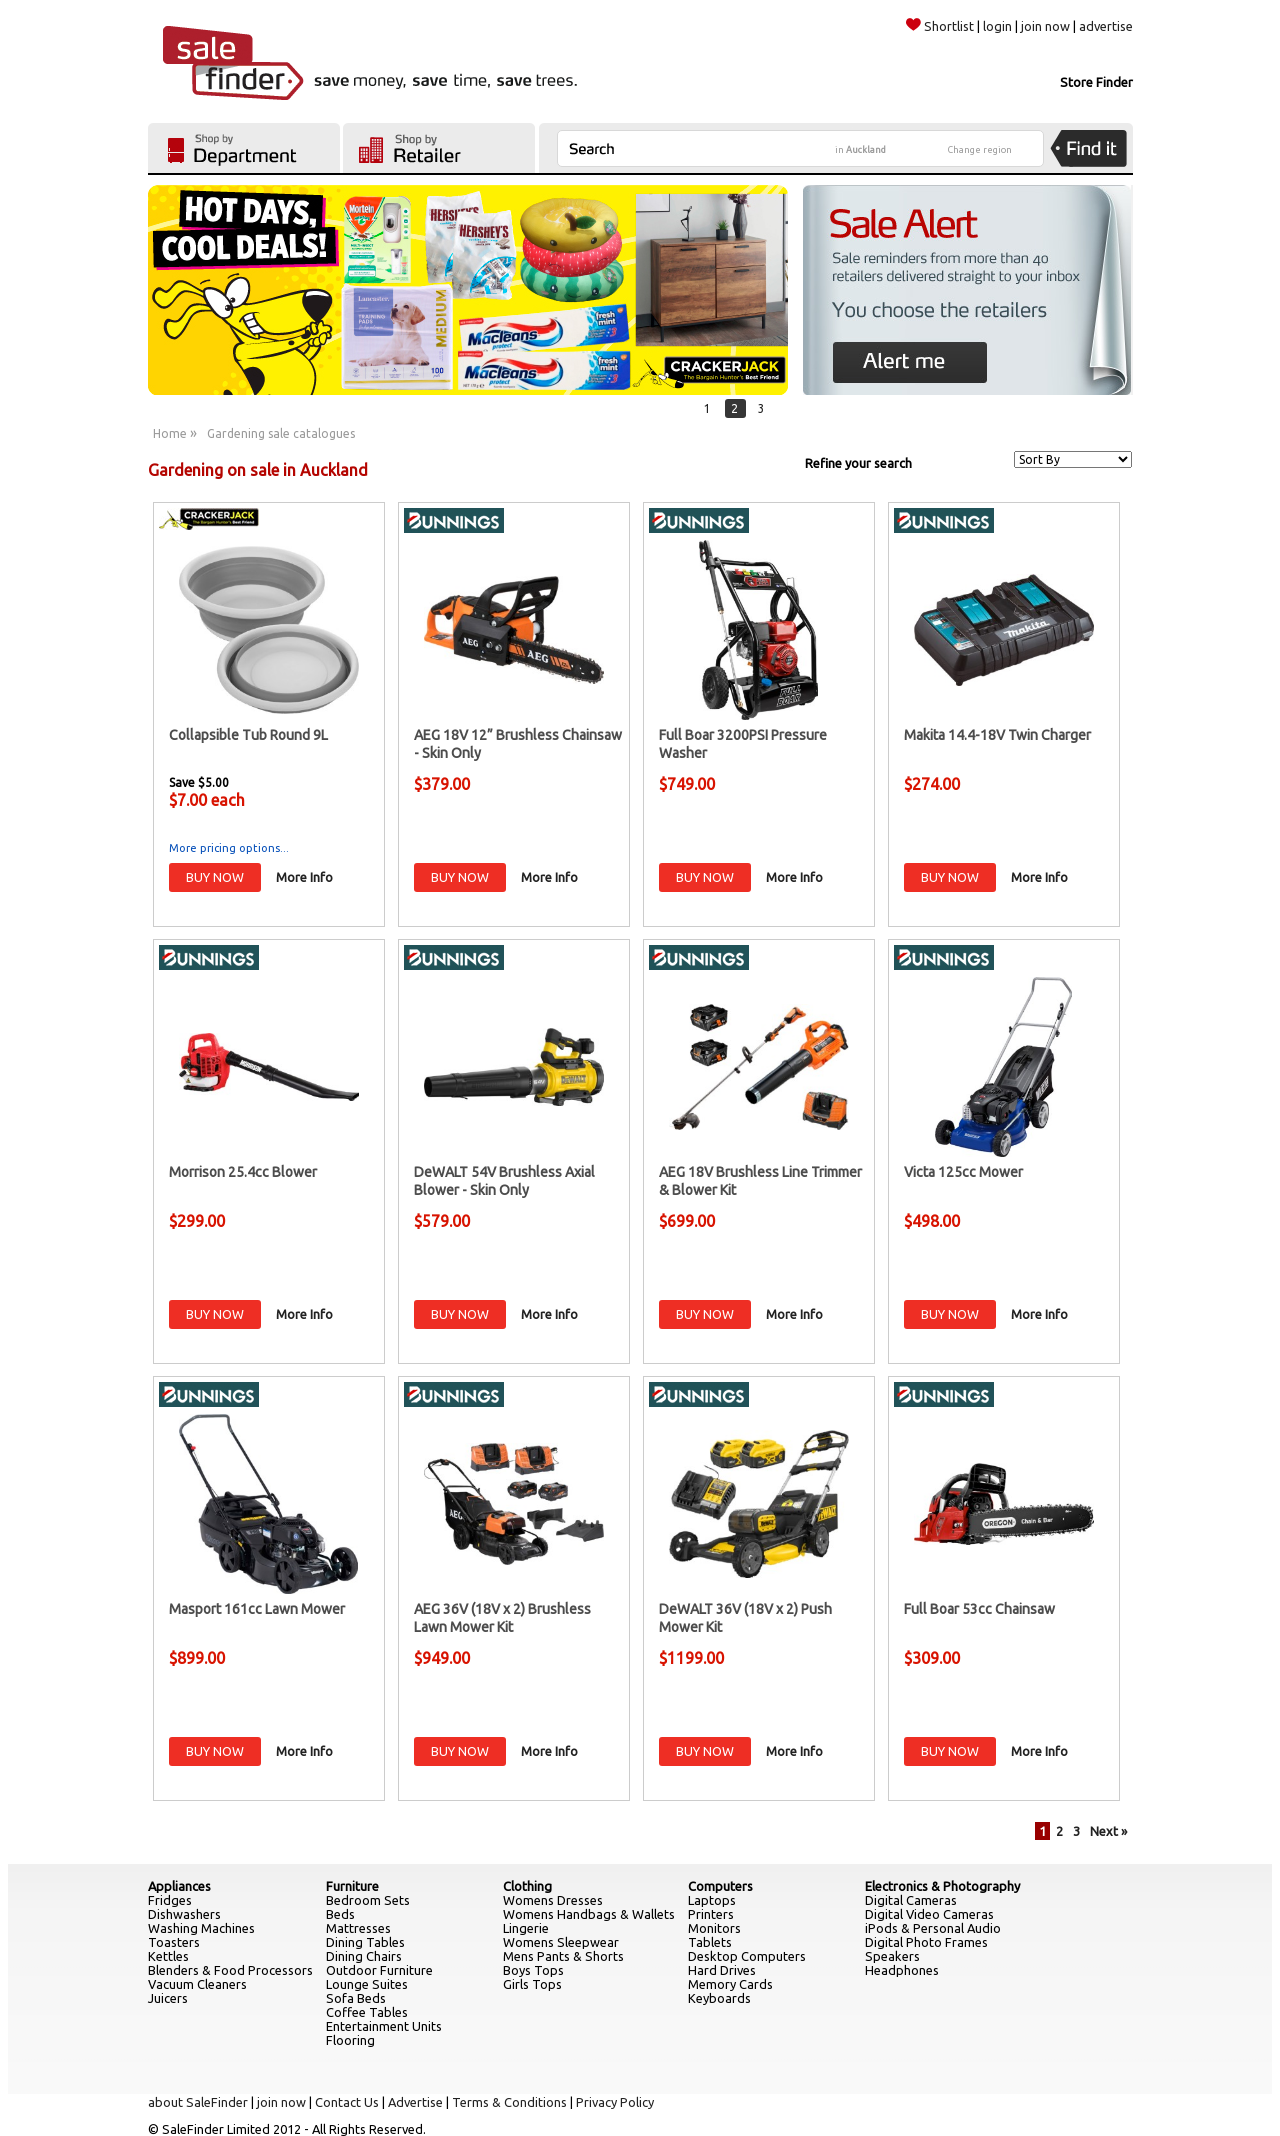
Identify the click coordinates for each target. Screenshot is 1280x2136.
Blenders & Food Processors (230, 1970)
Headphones (902, 1970)
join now (1045, 26)
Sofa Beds (356, 1998)
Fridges (170, 1900)
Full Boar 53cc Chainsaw (979, 1609)
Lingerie (526, 1928)
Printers (711, 1914)
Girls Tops (532, 1984)
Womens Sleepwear (561, 1942)
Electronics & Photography (942, 1886)
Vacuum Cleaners (197, 1984)
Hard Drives (722, 1970)
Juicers (168, 1998)
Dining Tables (365, 1942)
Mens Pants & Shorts (563, 1956)
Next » (1108, 1831)
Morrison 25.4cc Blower (243, 1172)
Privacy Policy (615, 2102)
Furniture (352, 1886)
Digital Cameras (911, 1900)
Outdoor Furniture (379, 1970)
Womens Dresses (553, 1900)
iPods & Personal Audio (933, 1928)
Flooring (350, 2040)
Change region (980, 150)
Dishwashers (184, 1914)
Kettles (168, 1956)
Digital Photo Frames (926, 1942)
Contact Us (347, 2102)
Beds (340, 1914)
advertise (1106, 26)
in (860, 150)
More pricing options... (229, 848)
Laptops (712, 1900)
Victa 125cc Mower (963, 1172)
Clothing (527, 1886)
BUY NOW (215, 877)
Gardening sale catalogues (281, 433)
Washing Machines (201, 1928)
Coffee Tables (367, 2012)
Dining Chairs (364, 1956)
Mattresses (358, 1928)
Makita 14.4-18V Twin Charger (997, 735)
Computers (720, 1886)
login (997, 26)
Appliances (179, 1886)
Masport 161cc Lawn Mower (257, 1609)
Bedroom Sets (368, 1900)
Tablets (710, 1942)
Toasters (174, 1942)
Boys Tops (533, 1970)
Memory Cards (730, 1984)
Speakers (892, 1956)
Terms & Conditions (509, 2102)
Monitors (714, 1928)
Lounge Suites (367, 1984)
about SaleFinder (198, 2102)
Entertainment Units (384, 2026)
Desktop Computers (747, 1956)
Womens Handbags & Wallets (589, 1914)
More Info (304, 877)
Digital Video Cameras (929, 1914)
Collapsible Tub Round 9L (248, 735)
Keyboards (719, 1998)
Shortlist (940, 26)
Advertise (415, 2102)
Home (170, 433)
